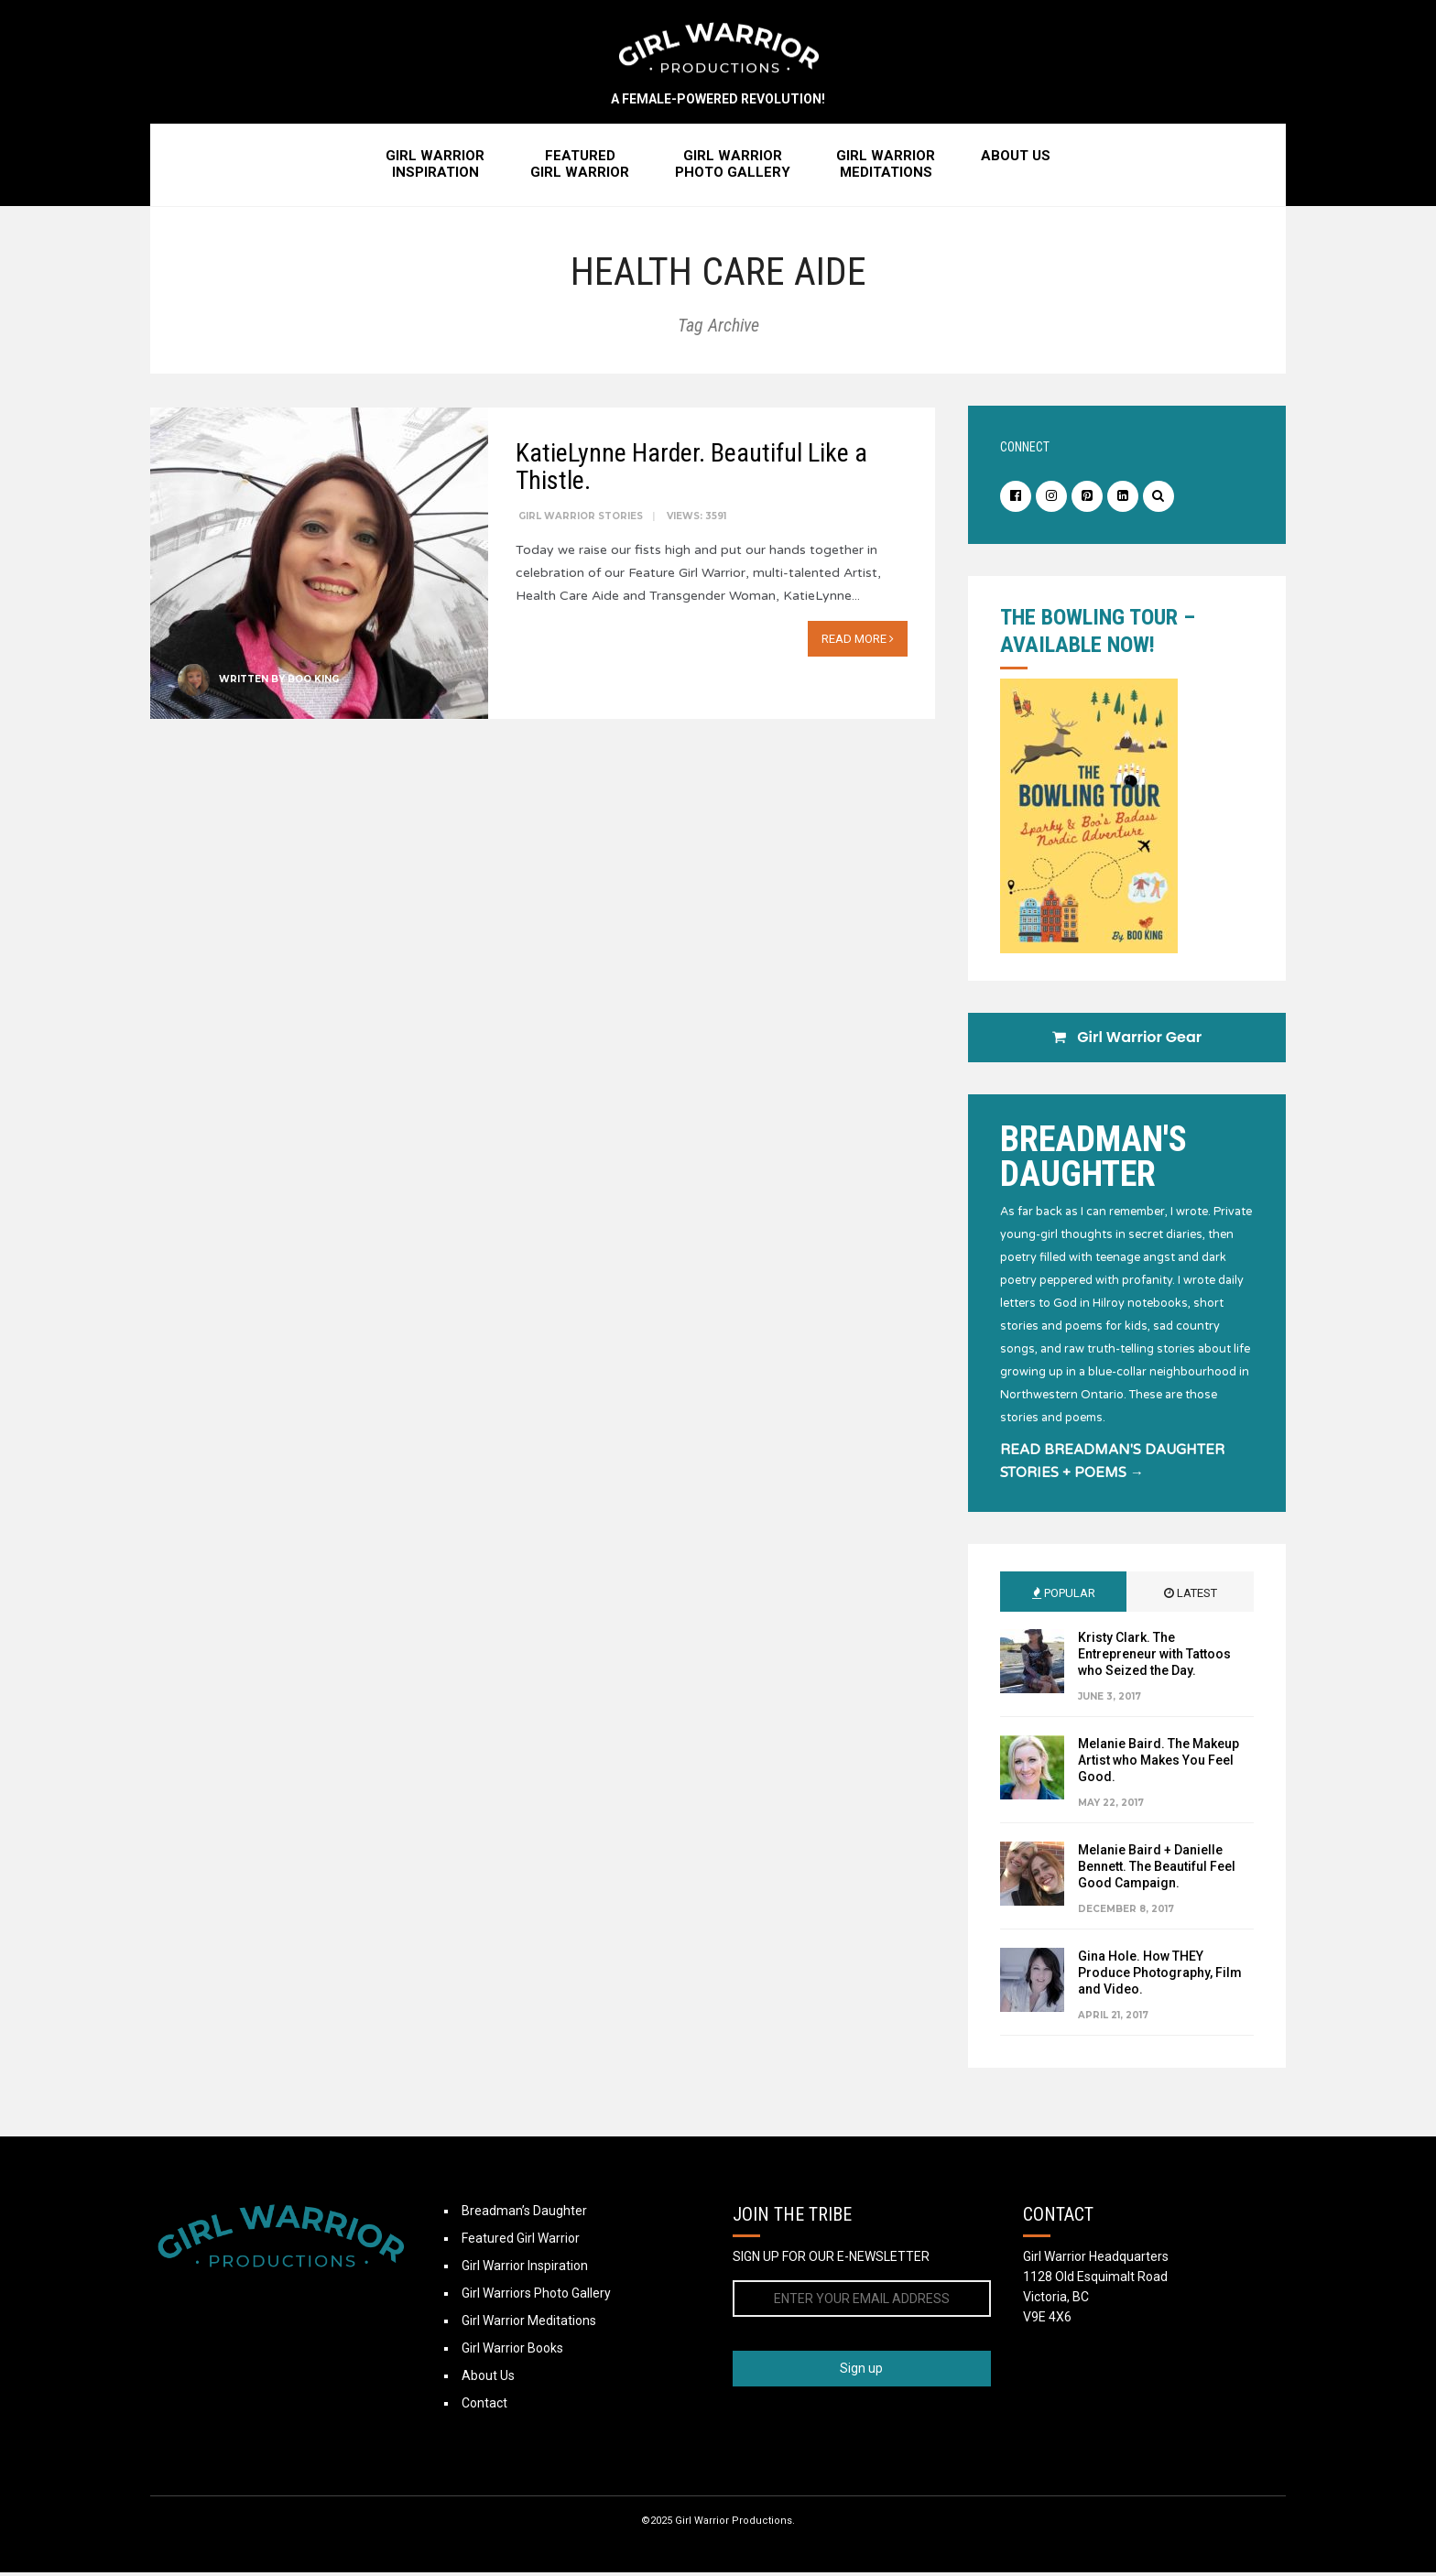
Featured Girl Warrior (521, 2241)
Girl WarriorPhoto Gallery (732, 167)
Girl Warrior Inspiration (525, 2269)
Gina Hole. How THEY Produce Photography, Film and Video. (1160, 1976)
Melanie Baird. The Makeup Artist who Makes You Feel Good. (1158, 1764)
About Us (1015, 159)
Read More (857, 640)
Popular (1063, 1596)
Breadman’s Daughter (524, 2214)
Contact (484, 2406)
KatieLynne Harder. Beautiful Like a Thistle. (691, 468)
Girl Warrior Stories (580, 518)
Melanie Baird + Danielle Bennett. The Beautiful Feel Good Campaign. (1156, 1870)
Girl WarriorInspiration (435, 167)
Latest (1190, 1596)
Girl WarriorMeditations (885, 167)
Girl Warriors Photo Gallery (536, 2296)
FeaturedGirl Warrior (579, 167)
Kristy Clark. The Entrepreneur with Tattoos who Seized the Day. (1154, 1657)
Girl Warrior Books (512, 2351)
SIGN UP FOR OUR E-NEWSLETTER (831, 2260)
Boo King (313, 681)
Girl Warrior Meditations (529, 2324)
